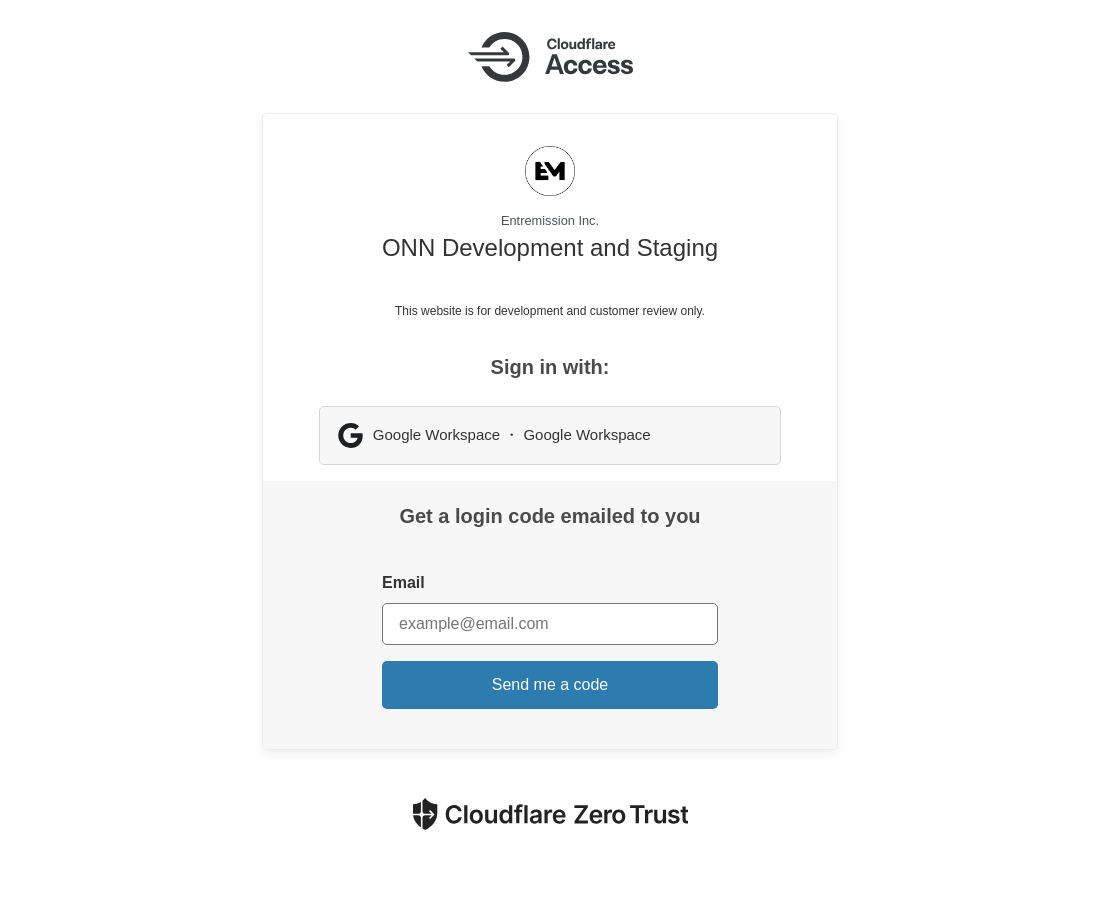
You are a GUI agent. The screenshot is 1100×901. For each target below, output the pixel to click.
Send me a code (550, 684)
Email (403, 582)
